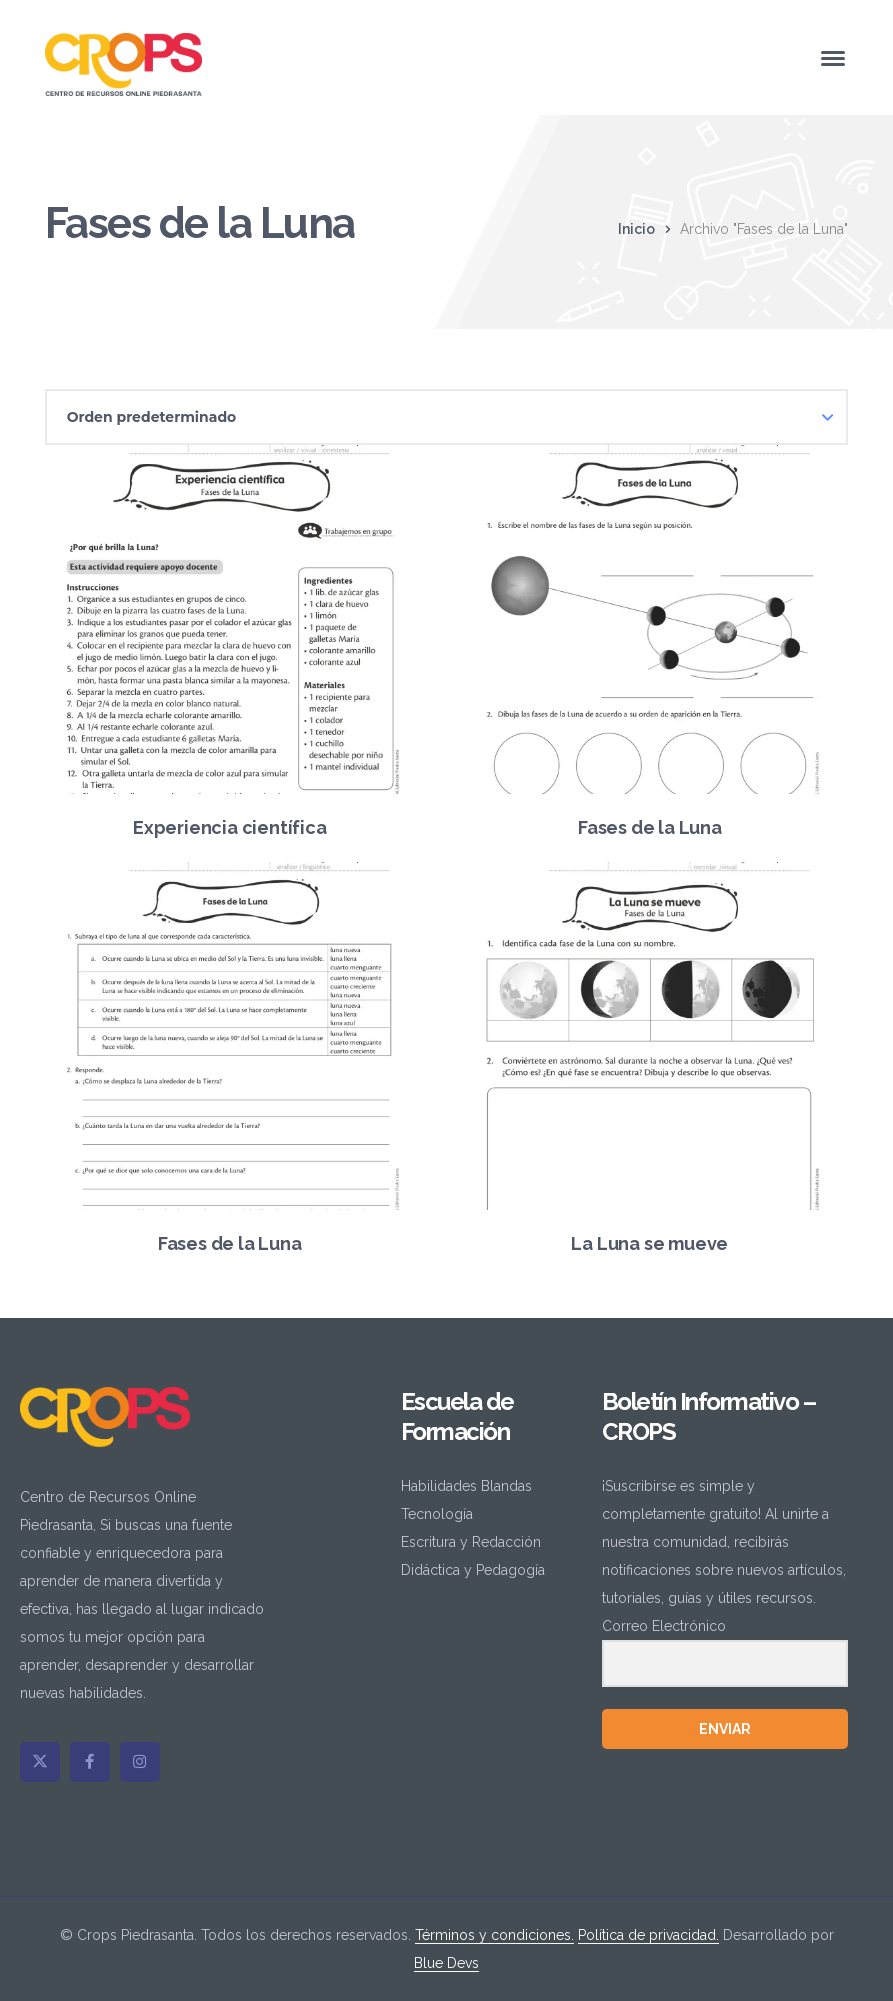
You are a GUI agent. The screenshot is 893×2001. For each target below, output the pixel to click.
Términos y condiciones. (494, 1935)
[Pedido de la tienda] (447, 417)
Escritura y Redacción (471, 1542)
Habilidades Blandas (466, 1486)
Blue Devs (446, 1963)
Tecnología (437, 1514)
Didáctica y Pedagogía (473, 1570)
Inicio (636, 229)
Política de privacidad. (648, 1935)
